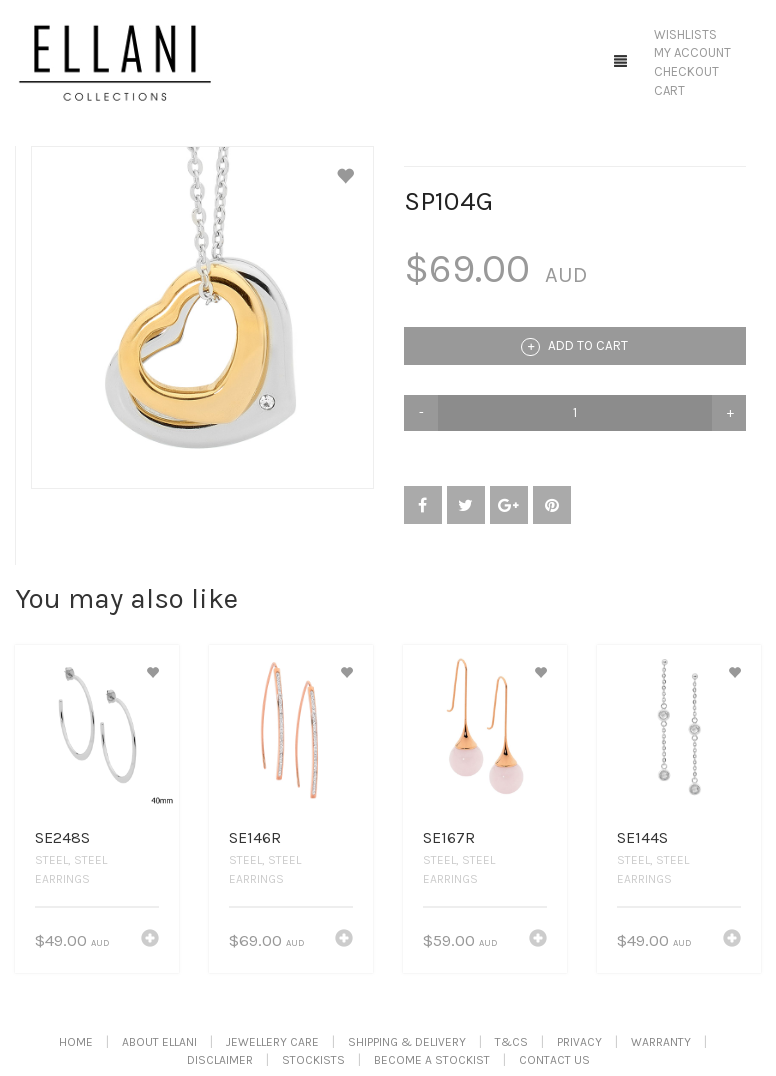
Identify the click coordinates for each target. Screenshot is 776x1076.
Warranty (661, 1042)
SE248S (62, 837)
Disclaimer (220, 1060)
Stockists (313, 1060)
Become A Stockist (432, 1060)
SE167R (449, 837)
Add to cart (574, 347)
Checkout (686, 71)
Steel (51, 860)
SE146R (255, 837)
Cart (669, 90)
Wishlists (685, 34)
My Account (692, 52)
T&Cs (511, 1042)
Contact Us (554, 1060)
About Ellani (159, 1042)
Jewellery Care (272, 1042)
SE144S (642, 837)
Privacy (579, 1042)
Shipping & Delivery (407, 1042)
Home (76, 1042)
